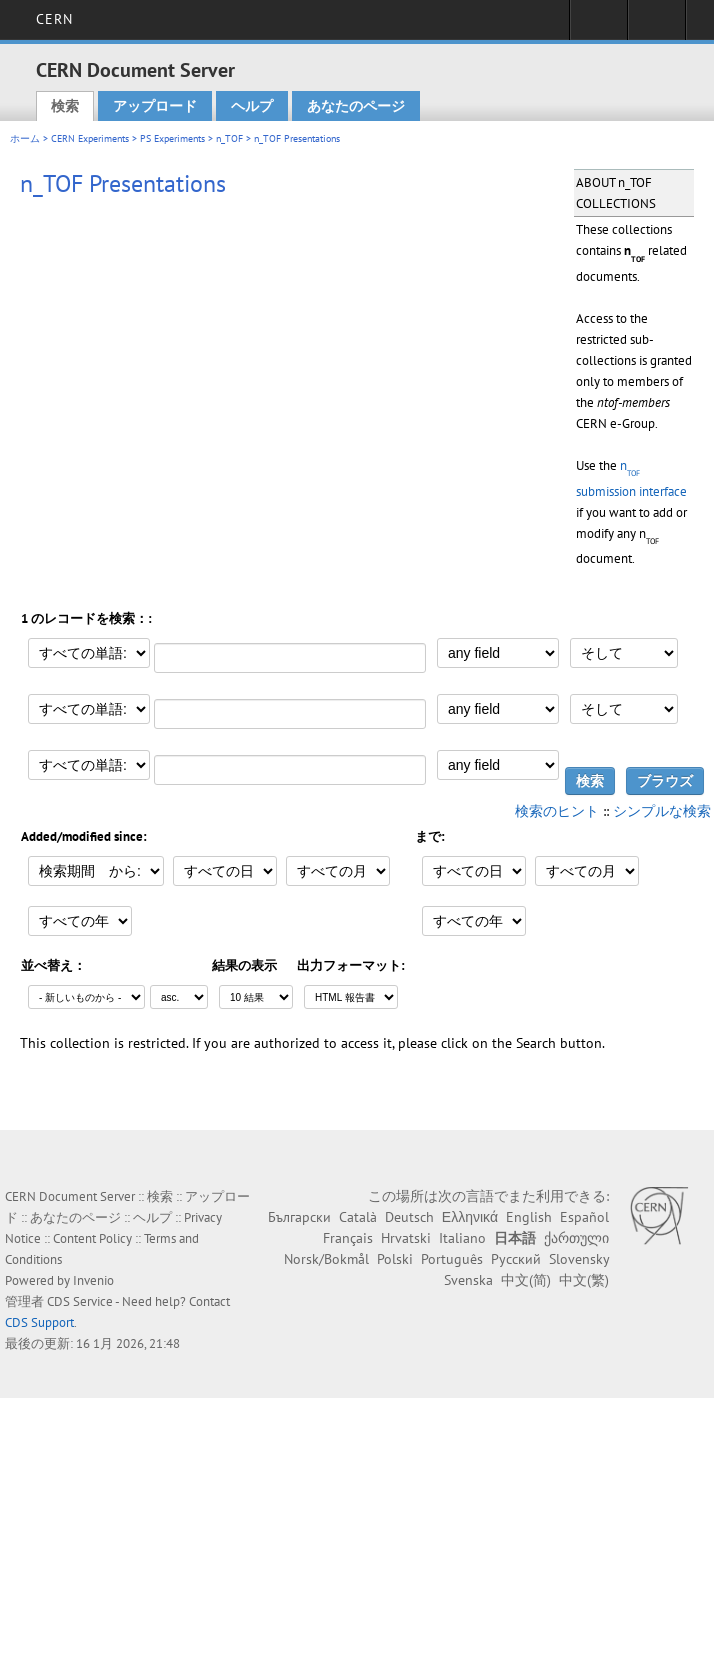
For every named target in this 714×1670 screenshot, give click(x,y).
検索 (65, 106)
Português (452, 1259)
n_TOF (229, 138)
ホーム (25, 138)
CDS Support (39, 1322)
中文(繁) (584, 1280)
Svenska (468, 1280)
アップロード (155, 106)
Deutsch (409, 1217)
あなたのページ (356, 106)
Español (584, 1217)
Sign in (598, 26)
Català (358, 1217)
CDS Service (80, 1301)
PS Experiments (172, 138)
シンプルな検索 (662, 811)
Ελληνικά (470, 1217)
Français (348, 1238)
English (529, 1217)
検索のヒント (557, 811)
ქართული (576, 1238)
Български (299, 1217)
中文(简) (526, 1280)
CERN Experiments (90, 138)
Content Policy (92, 1238)
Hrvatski (406, 1238)
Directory (656, 26)
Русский (516, 1259)
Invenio (93, 1280)
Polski (395, 1259)
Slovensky (579, 1259)
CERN (54, 19)
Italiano (462, 1238)
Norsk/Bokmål (326, 1259)
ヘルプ (252, 106)
